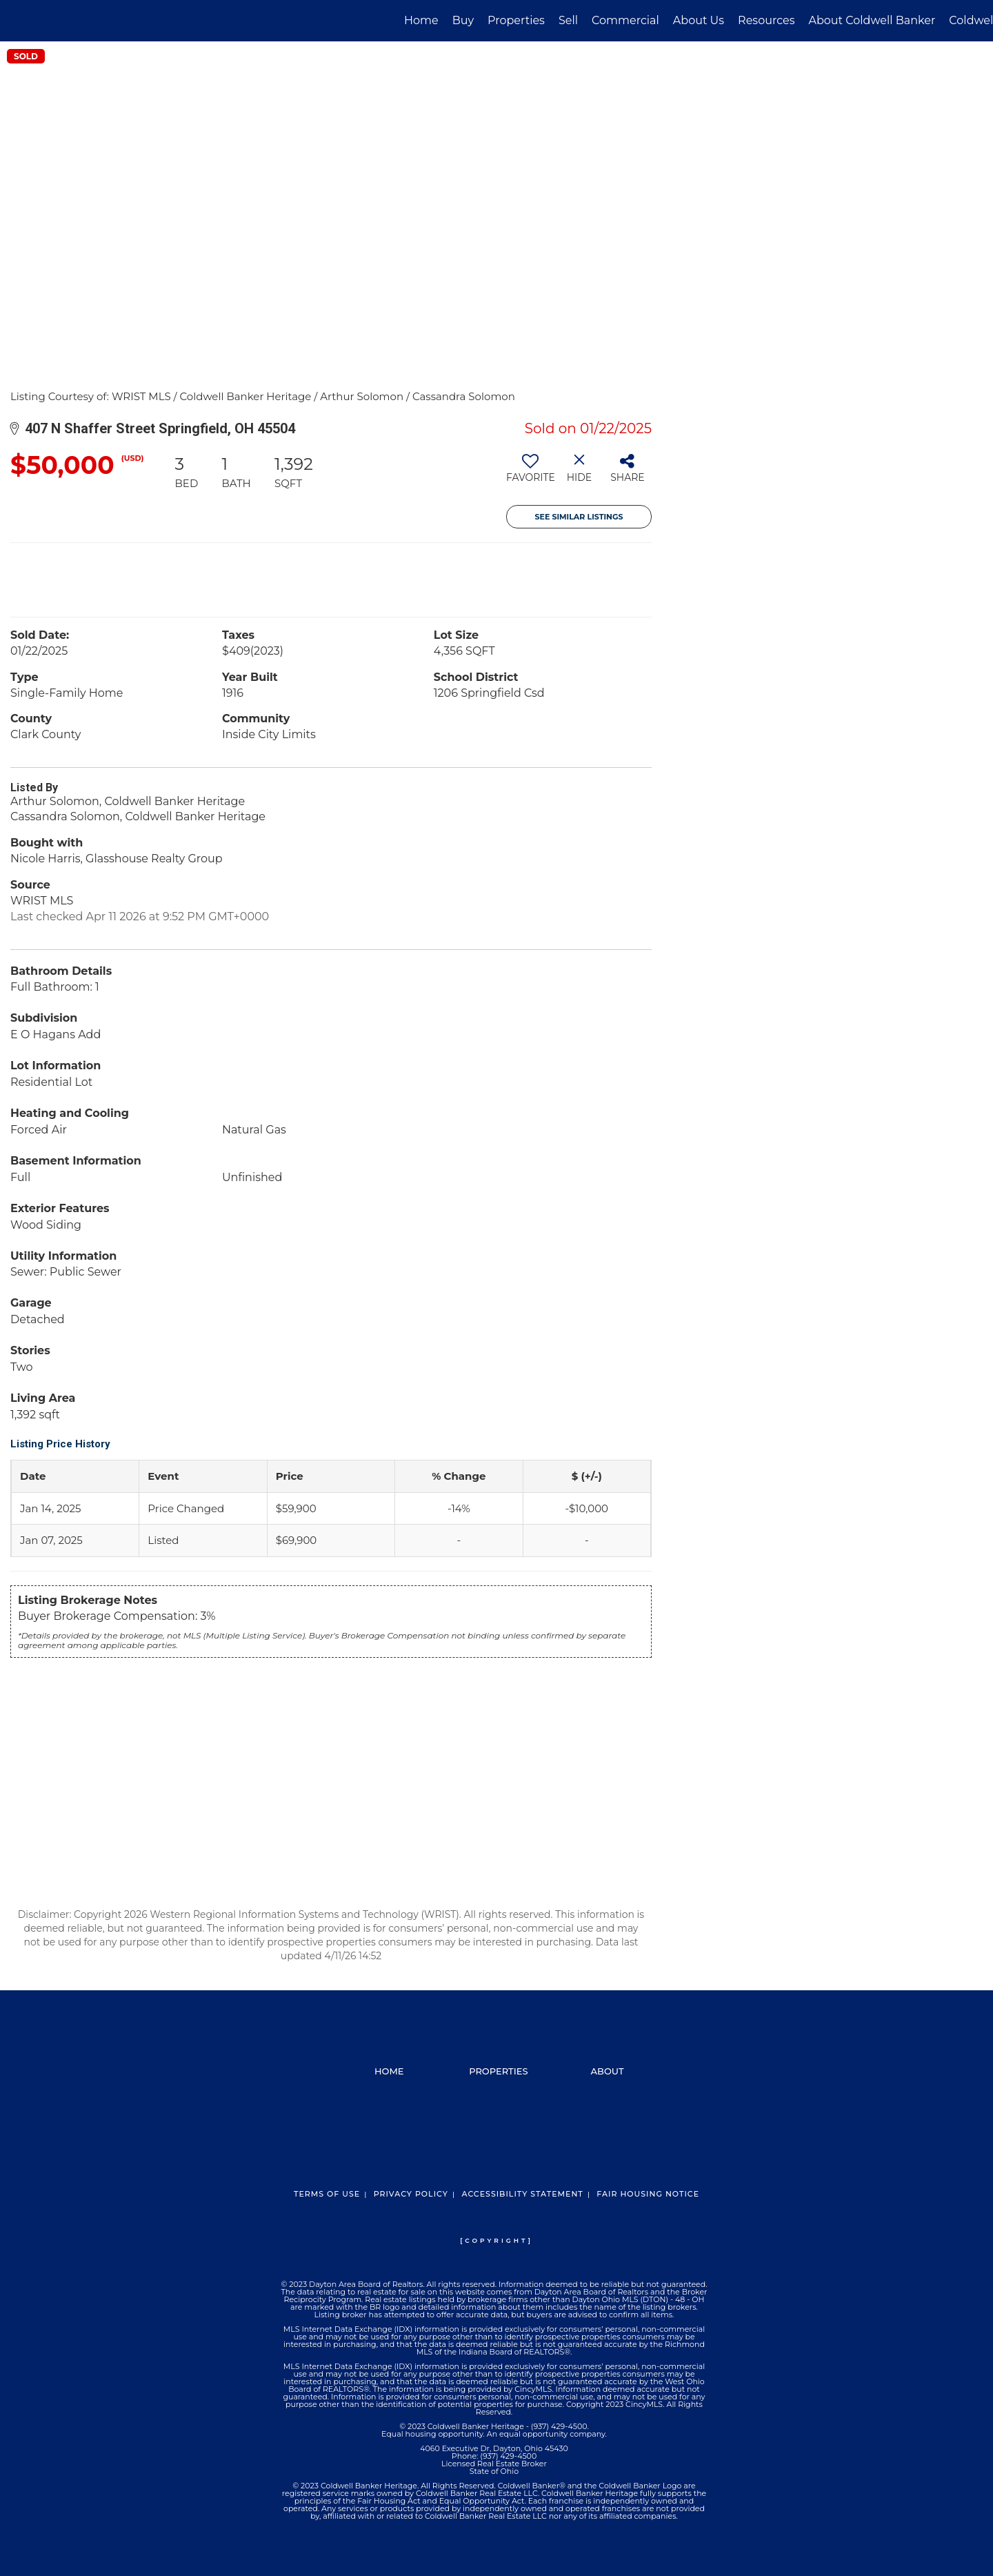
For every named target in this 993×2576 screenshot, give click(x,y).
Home (421, 20)
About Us (698, 20)
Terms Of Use (327, 2194)
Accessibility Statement (522, 2194)
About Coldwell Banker (871, 20)
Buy (463, 20)
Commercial (625, 20)
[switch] (530, 473)
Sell (568, 20)
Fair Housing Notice (647, 2194)
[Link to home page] (17, 20)
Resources (766, 20)
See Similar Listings (579, 517)
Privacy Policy (411, 2194)
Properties (516, 20)
